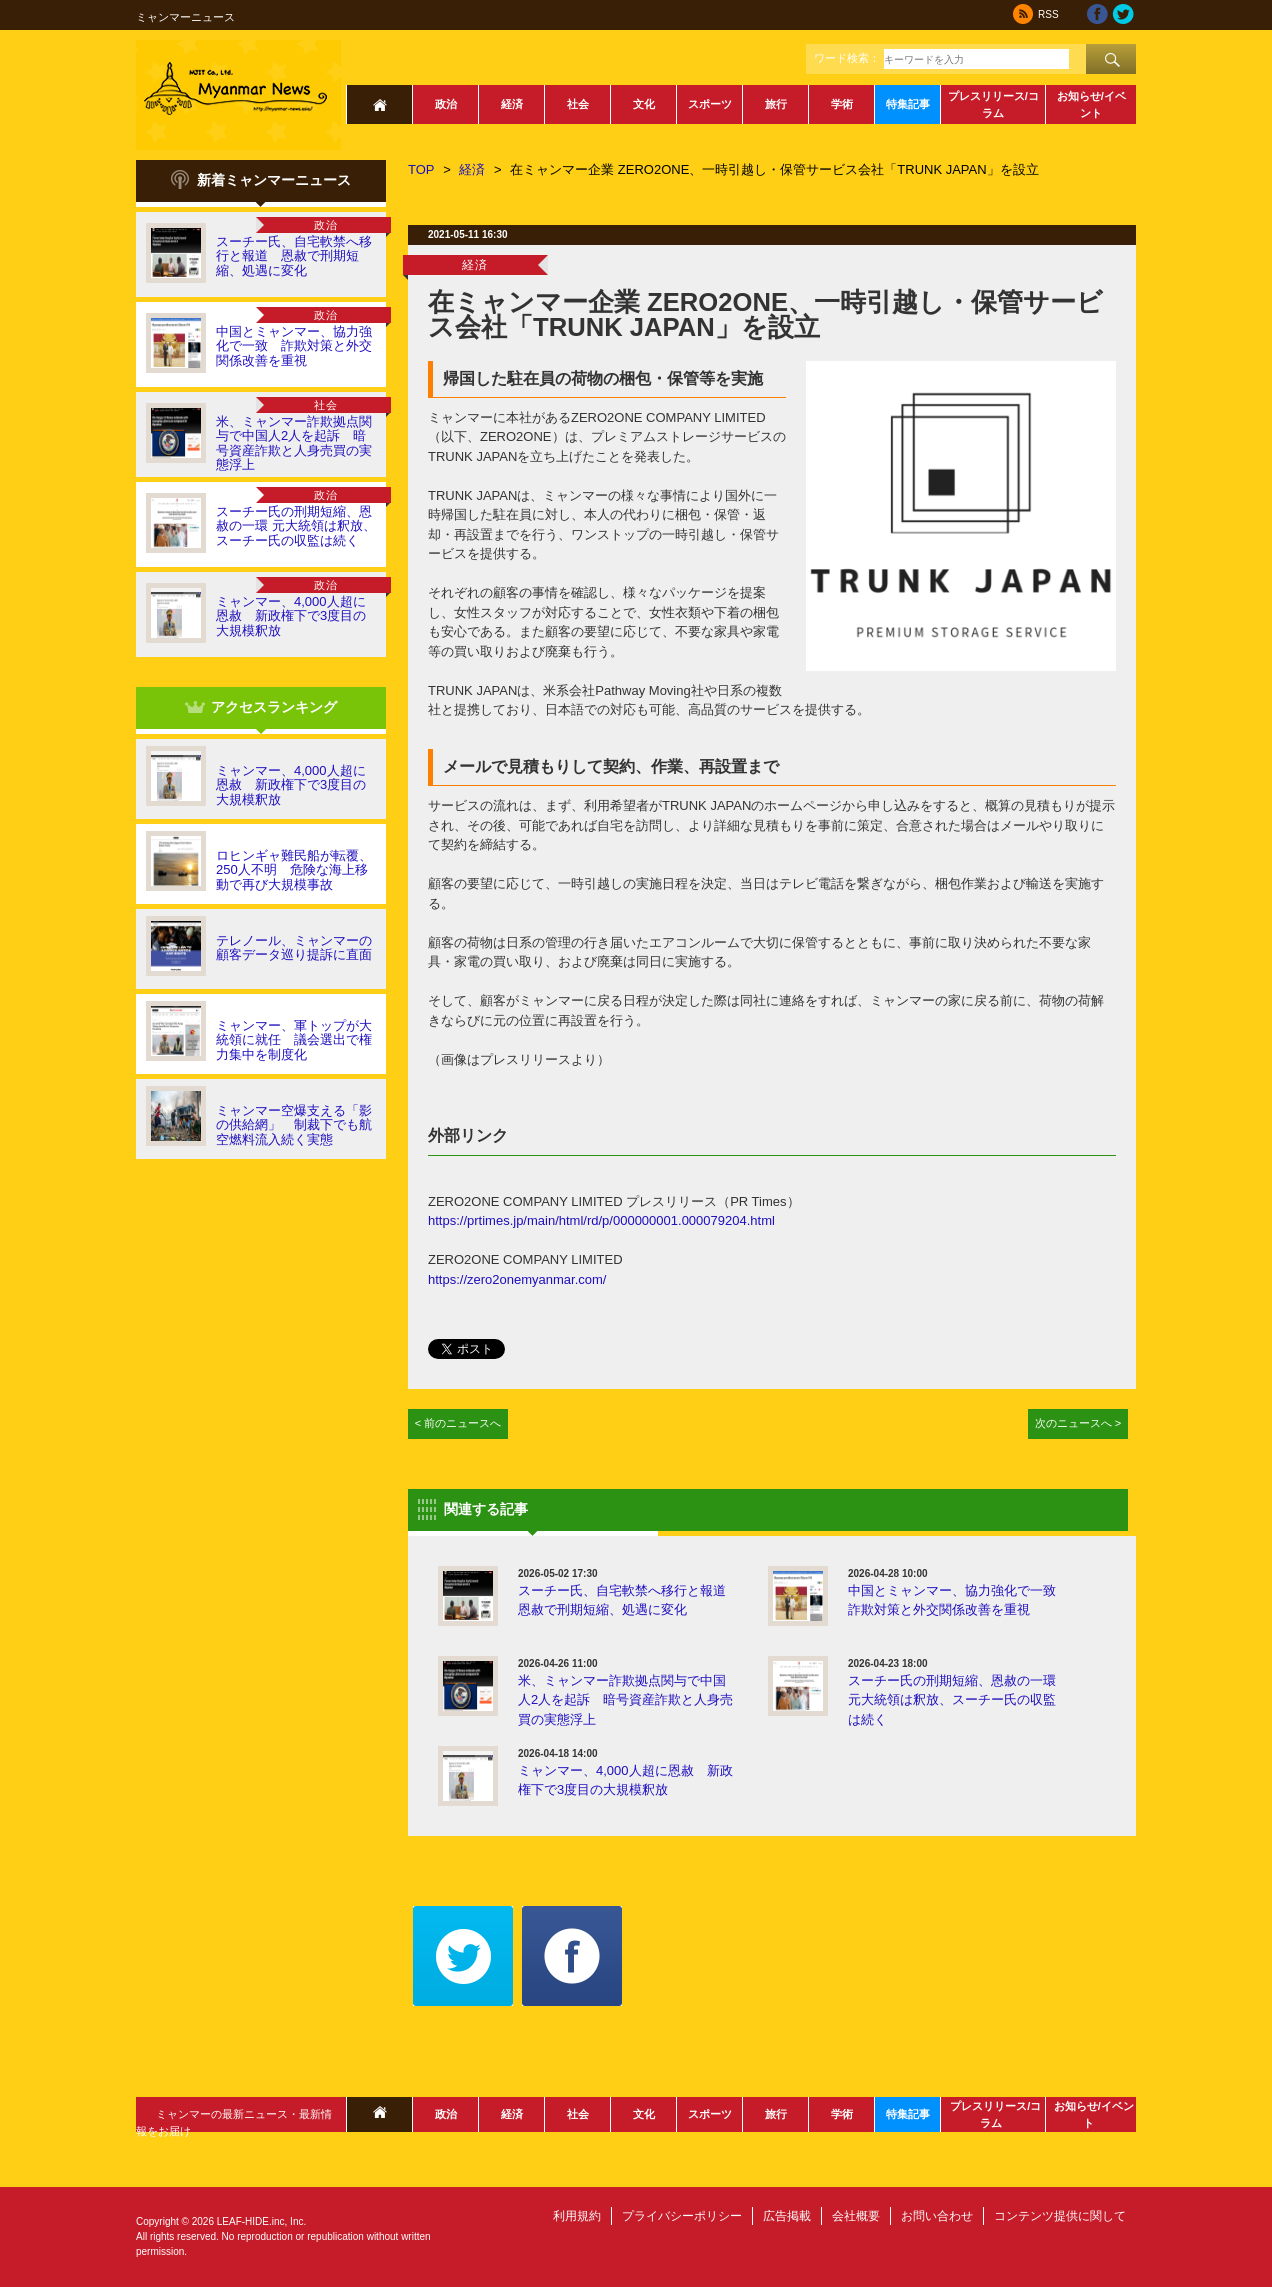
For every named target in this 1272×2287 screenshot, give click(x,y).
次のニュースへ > (1078, 1423)
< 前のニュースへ (458, 1423)
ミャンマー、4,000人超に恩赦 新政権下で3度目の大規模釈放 (291, 616)
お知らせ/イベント (1091, 104)
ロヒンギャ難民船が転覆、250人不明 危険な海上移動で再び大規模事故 (294, 870)
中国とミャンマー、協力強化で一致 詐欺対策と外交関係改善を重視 (294, 346)
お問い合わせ (937, 2216)
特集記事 (908, 104)
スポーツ (710, 104)
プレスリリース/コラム (993, 104)
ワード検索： (847, 58)
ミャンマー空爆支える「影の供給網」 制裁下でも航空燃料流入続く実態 (294, 1125)
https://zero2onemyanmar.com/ (517, 1279)
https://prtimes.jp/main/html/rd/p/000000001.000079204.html (601, 1220)
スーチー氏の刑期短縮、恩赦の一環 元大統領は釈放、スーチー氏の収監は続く (296, 526)
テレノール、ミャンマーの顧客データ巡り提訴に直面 (294, 947)
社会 (578, 104)
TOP (421, 169)
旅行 (776, 104)
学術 (842, 104)
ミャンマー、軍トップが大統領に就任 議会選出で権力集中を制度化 (294, 1040)
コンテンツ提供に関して (1060, 2216)
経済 (512, 104)
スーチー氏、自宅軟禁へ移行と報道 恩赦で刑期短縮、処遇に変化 (294, 256)
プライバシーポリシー (682, 2216)
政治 (446, 104)
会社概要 (856, 2216)
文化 (644, 104)
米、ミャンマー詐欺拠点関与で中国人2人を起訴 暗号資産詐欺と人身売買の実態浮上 (294, 443)
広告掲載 (787, 2216)
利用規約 (577, 2216)
